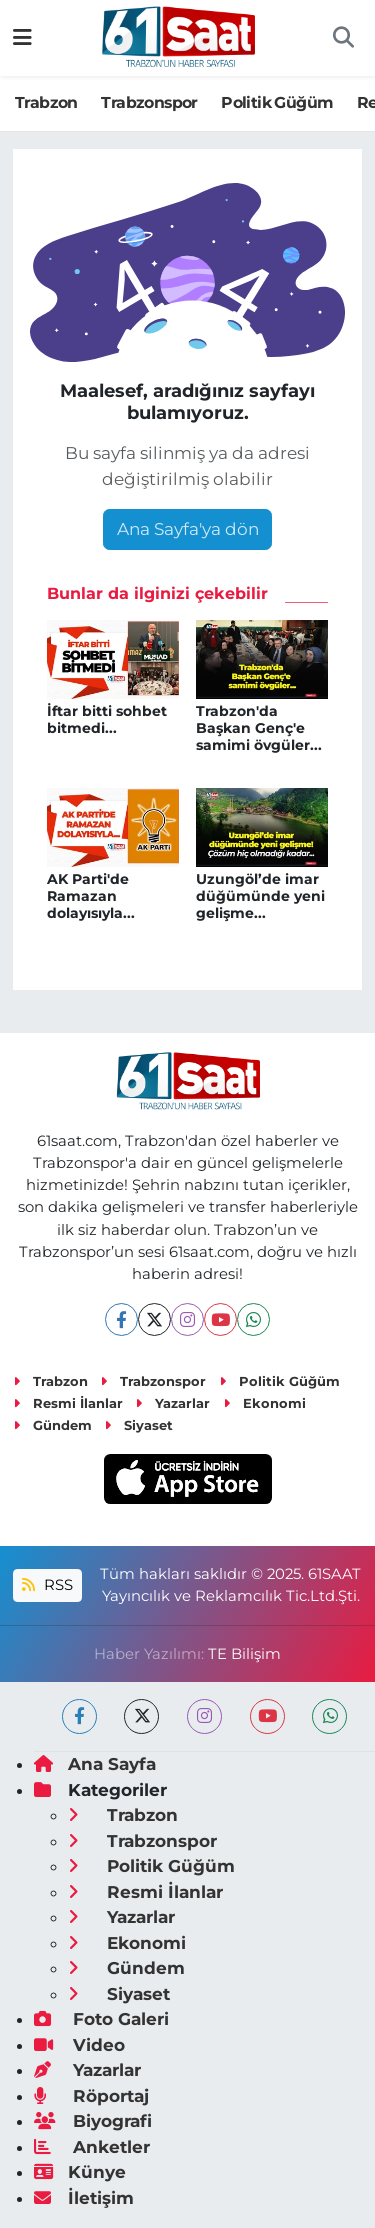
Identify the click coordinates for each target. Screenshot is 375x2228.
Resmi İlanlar (68, 1403)
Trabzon (46, 102)
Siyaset (138, 1425)
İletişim (84, 2198)
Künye (80, 2172)
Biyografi (93, 2121)
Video (79, 2045)
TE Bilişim (244, 1654)
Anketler (92, 2147)
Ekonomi (264, 1403)
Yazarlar (172, 1403)
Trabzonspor (149, 102)
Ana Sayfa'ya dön (188, 529)
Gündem (52, 1425)
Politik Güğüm (277, 102)
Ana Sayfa (95, 1764)
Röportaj (91, 2096)
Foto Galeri (101, 2019)
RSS (47, 1585)
